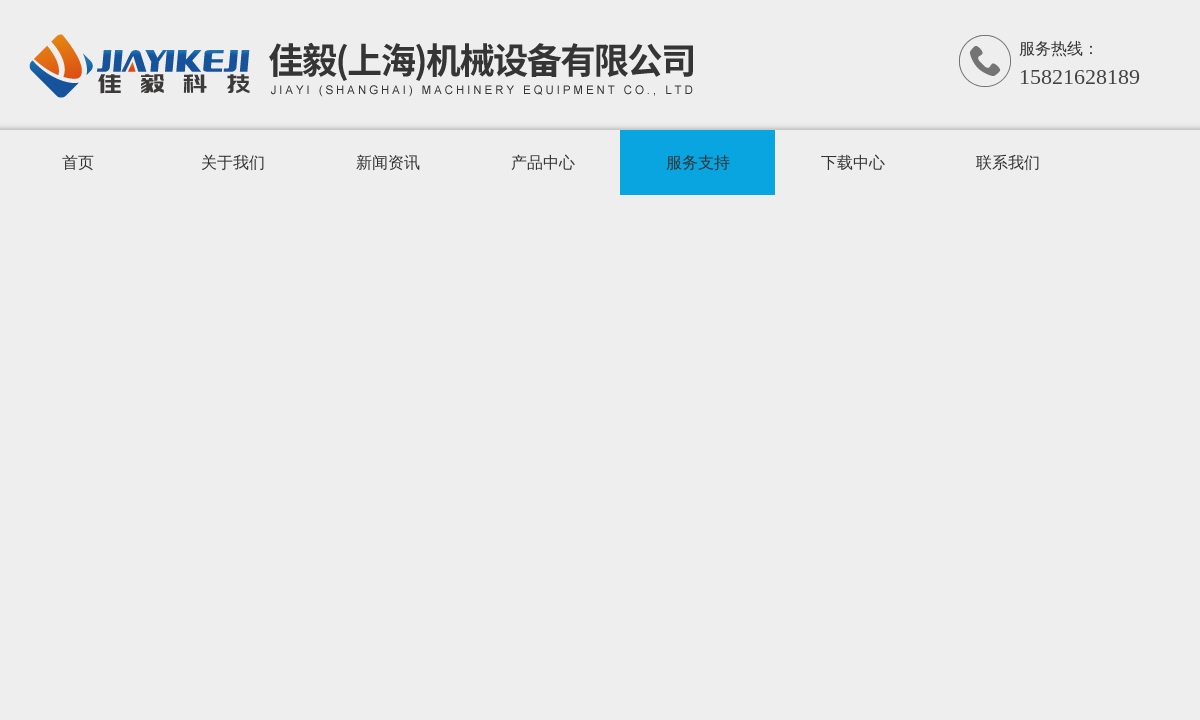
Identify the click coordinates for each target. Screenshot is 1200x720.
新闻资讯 (388, 162)
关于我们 (233, 162)
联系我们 (1008, 162)
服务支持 (698, 162)
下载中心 (853, 162)
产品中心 (543, 162)
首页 (78, 162)
